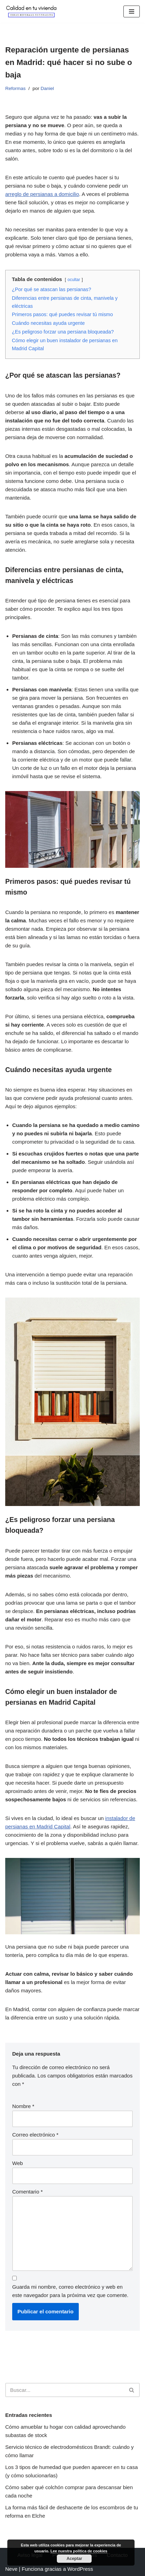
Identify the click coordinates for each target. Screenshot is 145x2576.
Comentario (27, 2192)
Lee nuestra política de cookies (79, 2551)
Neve (11, 2569)
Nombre (23, 2106)
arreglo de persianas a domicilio (42, 194)
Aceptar (74, 2558)
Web (17, 2163)
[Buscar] (64, 2390)
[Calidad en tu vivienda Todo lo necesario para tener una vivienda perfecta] (31, 11)
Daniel (47, 88)
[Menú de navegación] (131, 11)
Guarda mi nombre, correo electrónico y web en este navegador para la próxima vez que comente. (70, 2291)
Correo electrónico (35, 2135)
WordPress (80, 2569)
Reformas (15, 88)
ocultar (74, 279)
